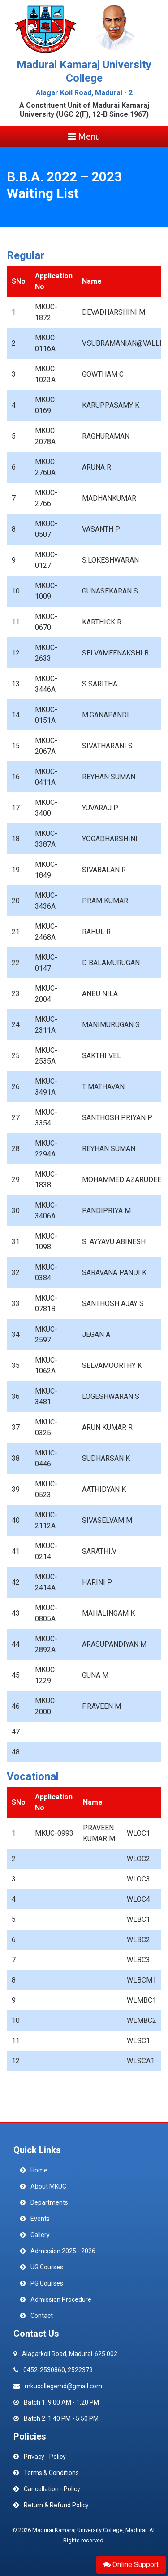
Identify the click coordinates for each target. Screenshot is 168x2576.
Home (38, 2170)
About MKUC (48, 2186)
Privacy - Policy (45, 2456)
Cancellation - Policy (52, 2488)
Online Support (131, 2564)
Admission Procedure (60, 2299)
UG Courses (46, 2267)
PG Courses (46, 2283)
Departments (49, 2202)
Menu (84, 136)
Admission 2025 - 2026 (62, 2251)
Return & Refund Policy (56, 2505)
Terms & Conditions (51, 2472)
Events (40, 2218)
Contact (41, 2315)
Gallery (40, 2234)
